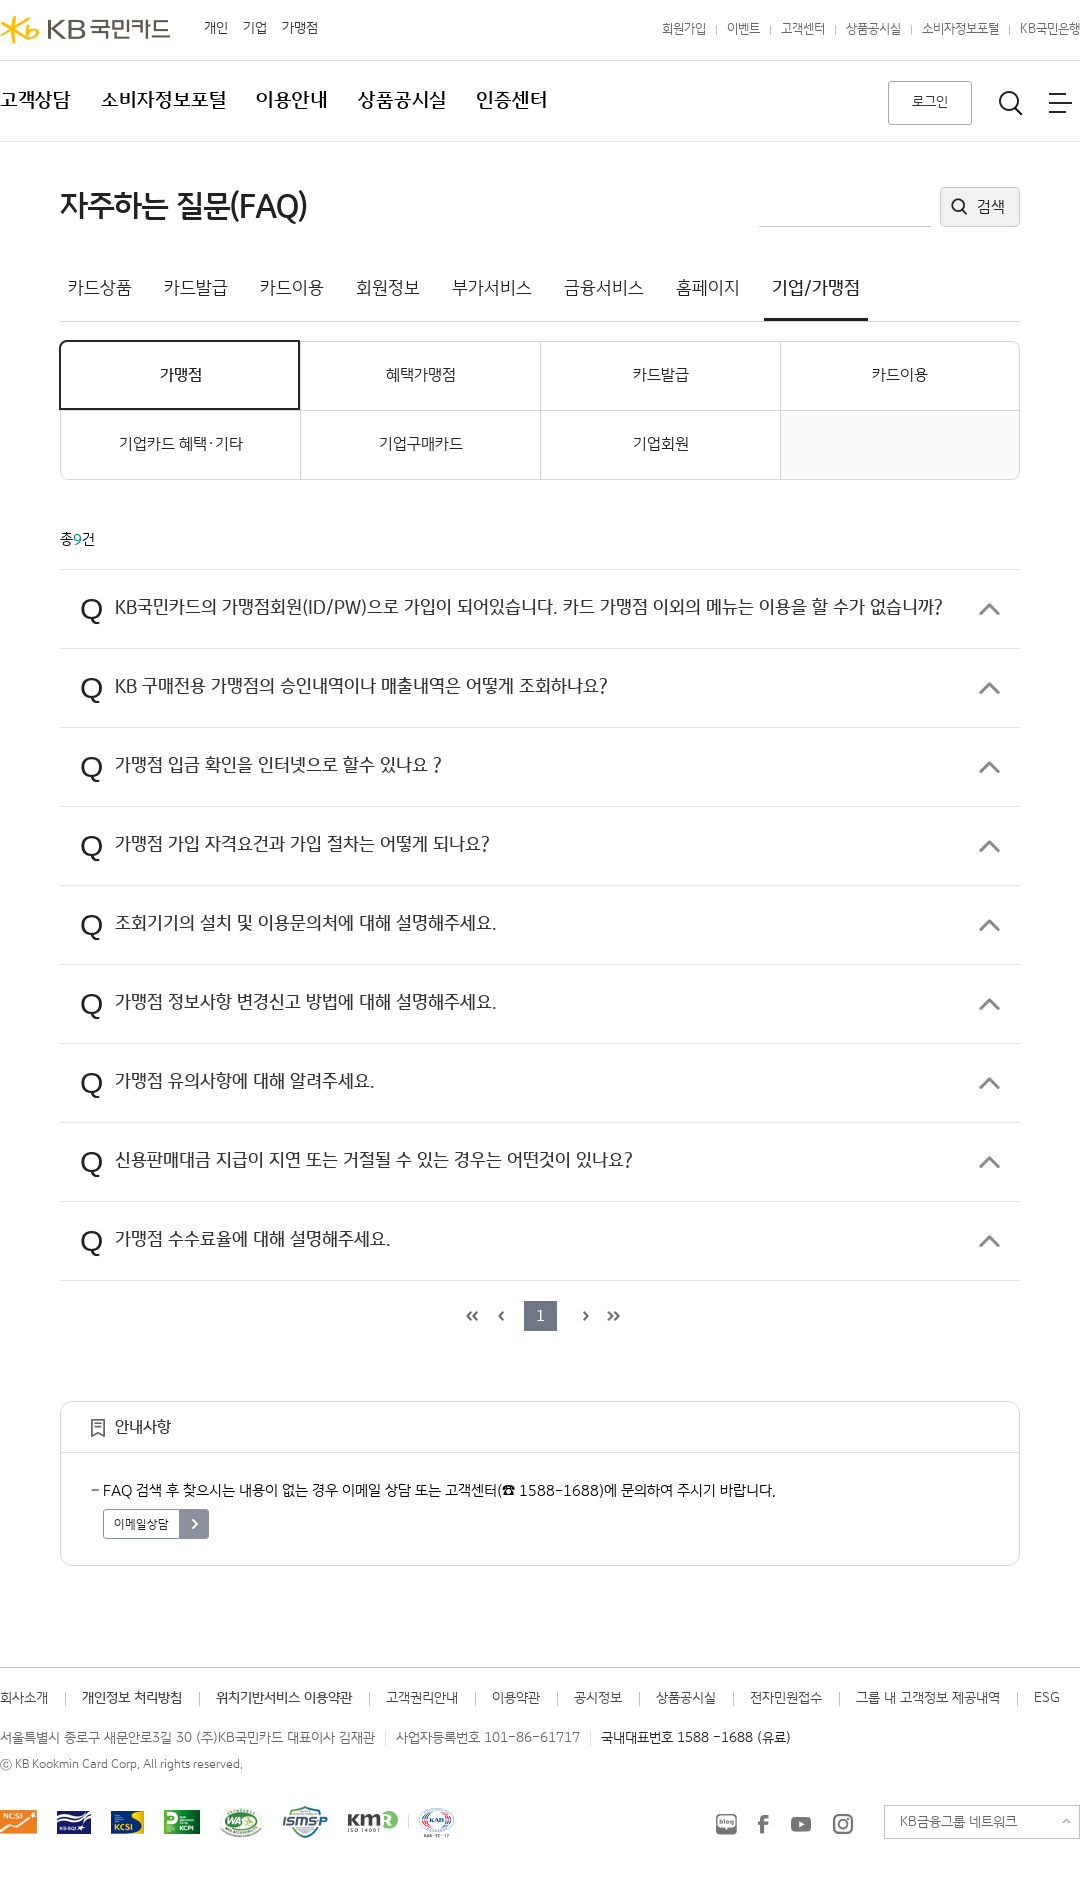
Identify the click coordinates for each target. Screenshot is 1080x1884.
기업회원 (661, 444)
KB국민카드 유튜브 (801, 1824)
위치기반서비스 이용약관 (284, 1698)
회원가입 (684, 29)
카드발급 (661, 375)
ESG (1047, 1698)
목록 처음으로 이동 (470, 1316)
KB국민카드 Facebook (763, 1824)
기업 (255, 28)
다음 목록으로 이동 (583, 1316)
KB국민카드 (85, 30)
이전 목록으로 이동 (498, 1316)
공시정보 (598, 1698)
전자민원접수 (786, 1698)
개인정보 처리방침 (132, 1698)
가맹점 (300, 28)
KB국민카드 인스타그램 (843, 1824)
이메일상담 (141, 1524)
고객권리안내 (422, 1698)
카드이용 (900, 375)
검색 (991, 207)
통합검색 (1011, 103)
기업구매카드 (421, 444)
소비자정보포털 (960, 29)
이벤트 (743, 29)
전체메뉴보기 (1060, 103)
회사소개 (24, 1698)
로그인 (930, 102)
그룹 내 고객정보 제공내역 (928, 1698)
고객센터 (803, 29)
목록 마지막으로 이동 (611, 1316)
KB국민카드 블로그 (726, 1824)
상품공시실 (873, 29)
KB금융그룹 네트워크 (958, 1822)
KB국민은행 (1050, 29)
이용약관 (516, 1698)
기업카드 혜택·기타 (181, 444)
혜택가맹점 (421, 375)
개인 (216, 28)
